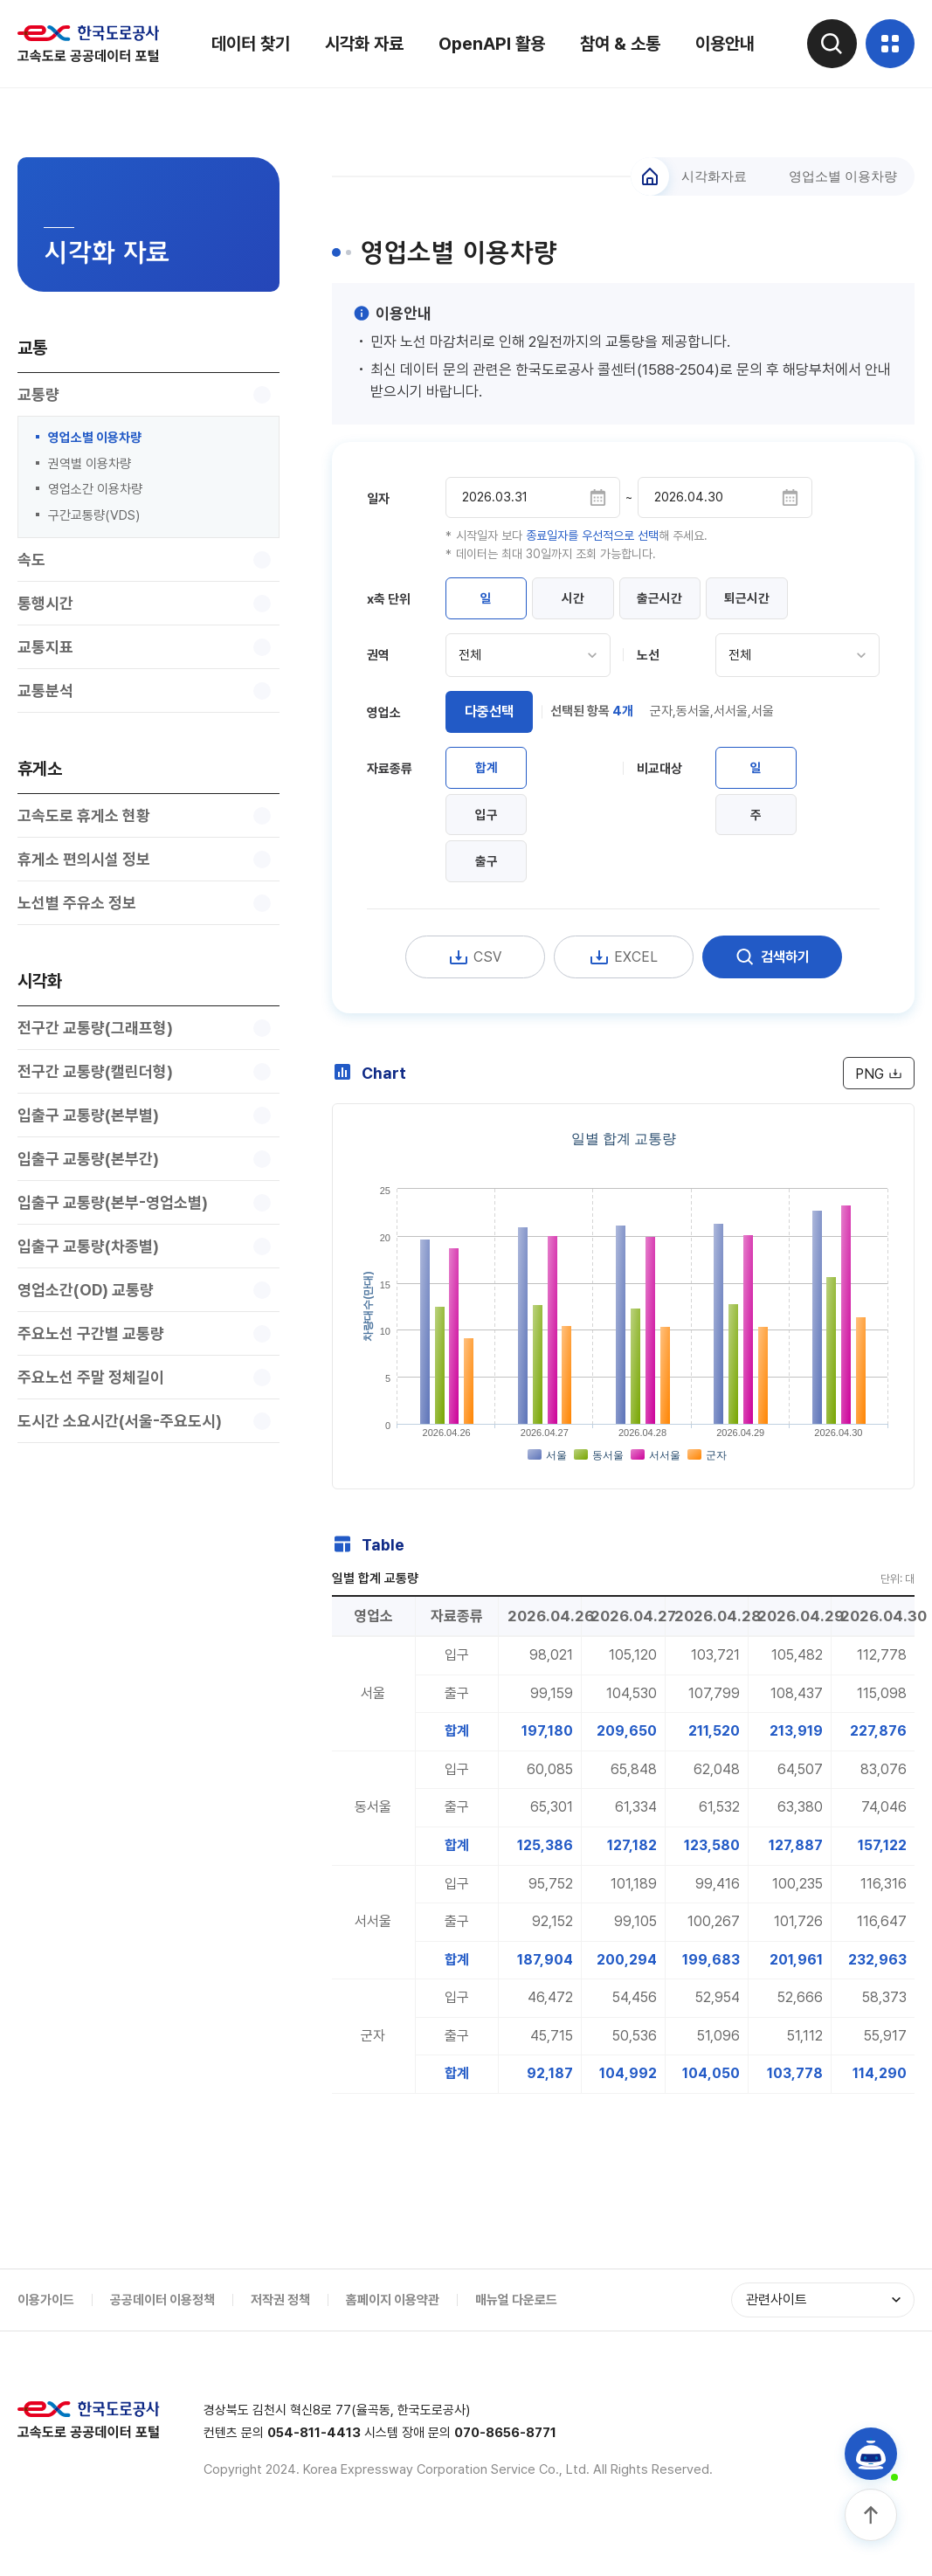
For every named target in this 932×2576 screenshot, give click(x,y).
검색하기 (772, 969)
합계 (489, 775)
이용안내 (722, 43)
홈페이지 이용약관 (392, 2326)
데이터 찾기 (248, 43)
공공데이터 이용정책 (162, 2326)
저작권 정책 (280, 2326)
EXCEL (624, 969)
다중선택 (489, 717)
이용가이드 (45, 2326)
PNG (877, 1086)
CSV (474, 969)
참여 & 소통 (617, 43)
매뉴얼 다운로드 (516, 2326)
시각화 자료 (361, 43)
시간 (581, 602)
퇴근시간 (767, 602)
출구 (489, 873)
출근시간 (674, 602)
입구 (489, 824)
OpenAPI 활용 (489, 43)
